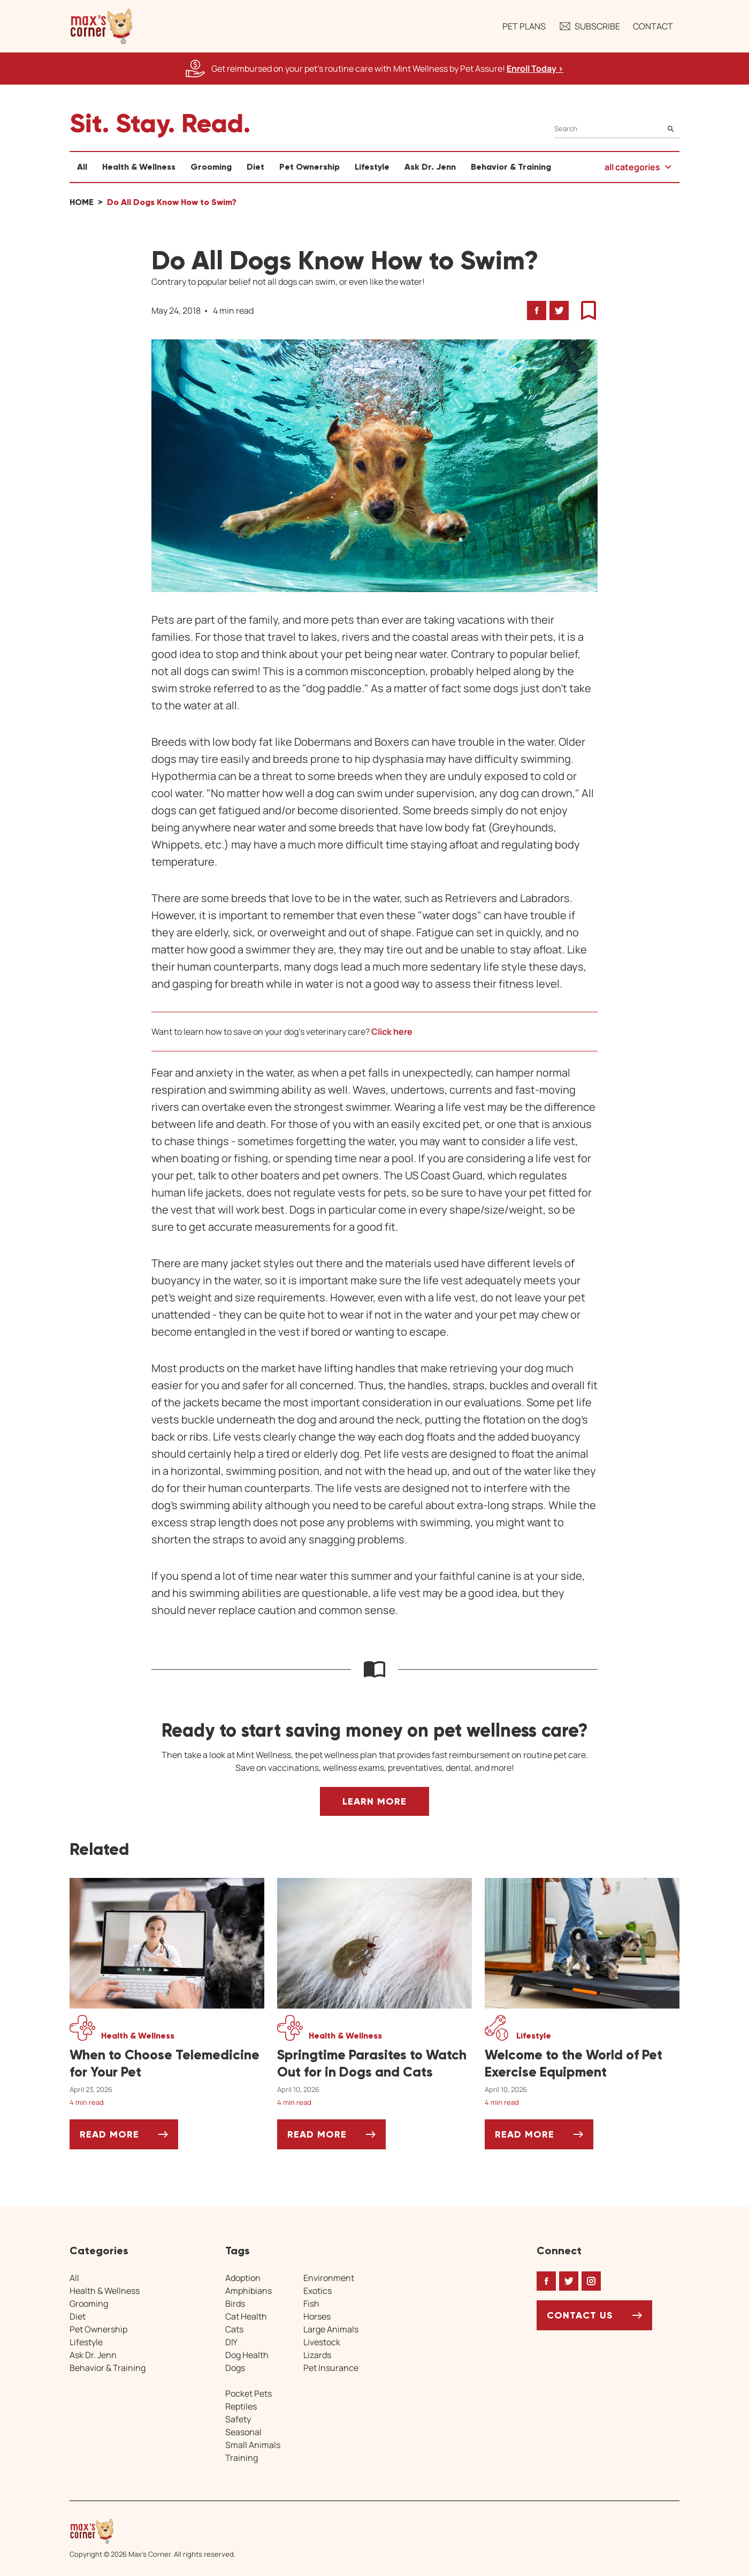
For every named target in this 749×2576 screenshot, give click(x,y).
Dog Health (247, 2355)
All (82, 167)
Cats (234, 2329)
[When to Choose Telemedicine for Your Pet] (167, 2064)
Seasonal (243, 2432)
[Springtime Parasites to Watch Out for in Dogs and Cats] (374, 2064)
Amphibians (248, 2291)
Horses (317, 2316)
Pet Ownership (309, 167)
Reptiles (241, 2406)
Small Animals (252, 2445)
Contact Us (580, 2315)
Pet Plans (524, 26)
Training (241, 2458)
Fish (311, 2303)
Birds (235, 2303)
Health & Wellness (138, 167)
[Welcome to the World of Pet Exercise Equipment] (582, 2064)
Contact (653, 26)
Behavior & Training (511, 167)
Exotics (317, 2291)
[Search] (616, 128)
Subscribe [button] (589, 26)
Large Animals (330, 2329)
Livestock (321, 2342)
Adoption (243, 2278)
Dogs (235, 2368)
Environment (328, 2278)
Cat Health (246, 2316)
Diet (255, 167)
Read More (129, 2138)
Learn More (374, 1801)
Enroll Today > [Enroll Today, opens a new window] (535, 68)
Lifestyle (372, 167)
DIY (231, 2342)
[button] (102, 26)
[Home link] (152, 2531)
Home (82, 202)
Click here (391, 1031)
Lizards (317, 2355)
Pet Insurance (330, 2368)
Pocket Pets (248, 2393)
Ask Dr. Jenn (430, 167)
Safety (238, 2419)
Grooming (211, 167)
